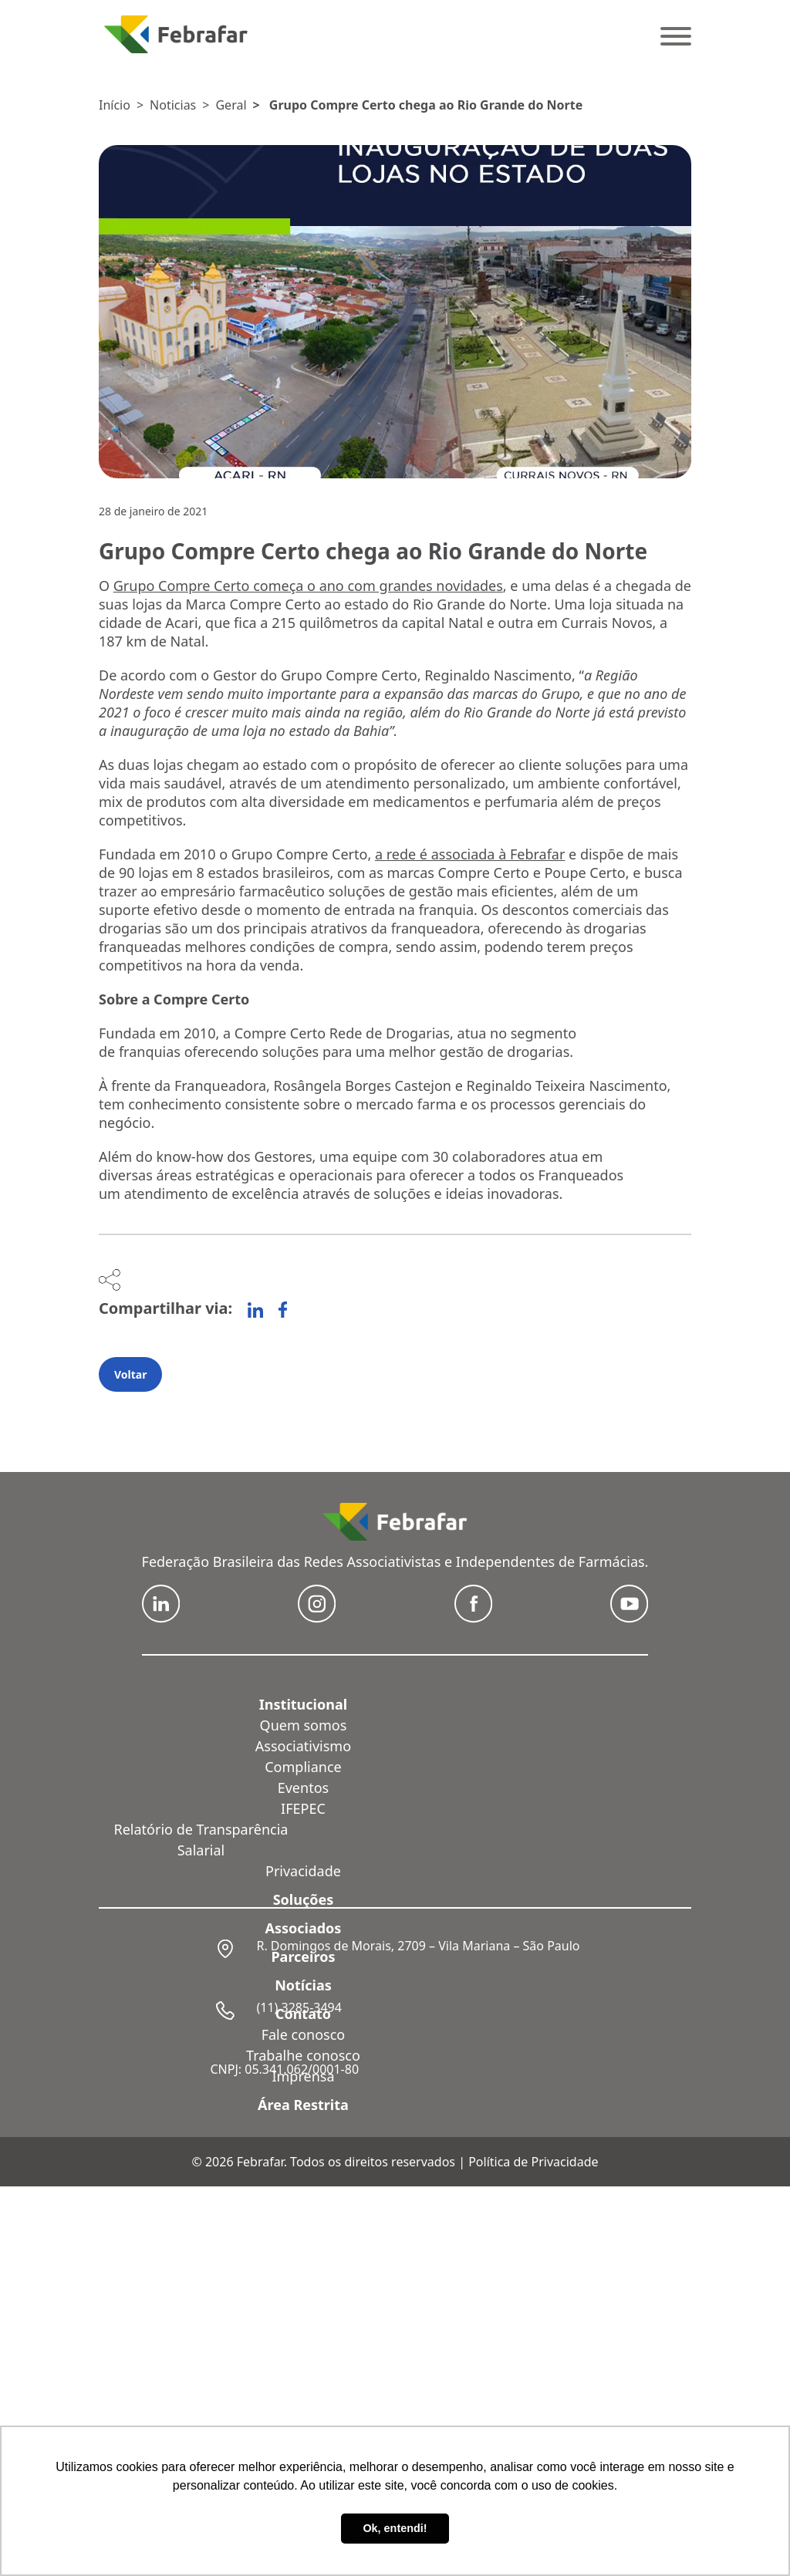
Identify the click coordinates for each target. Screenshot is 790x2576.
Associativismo (303, 1746)
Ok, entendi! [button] (395, 2528)
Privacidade (303, 1871)
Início (114, 104)
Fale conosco (304, 2034)
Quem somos (303, 1725)
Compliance (303, 1766)
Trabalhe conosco (303, 2055)
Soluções (303, 1899)
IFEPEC (303, 1808)
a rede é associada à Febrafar (470, 854)
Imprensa (303, 2076)
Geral (230, 104)
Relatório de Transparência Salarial (201, 1839)
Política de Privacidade (533, 2161)
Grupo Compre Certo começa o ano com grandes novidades (308, 585)
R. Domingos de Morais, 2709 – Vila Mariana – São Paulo (417, 1945)
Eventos (303, 1787)
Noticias (173, 104)
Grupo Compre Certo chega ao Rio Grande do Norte (425, 104)
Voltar (130, 1374)
